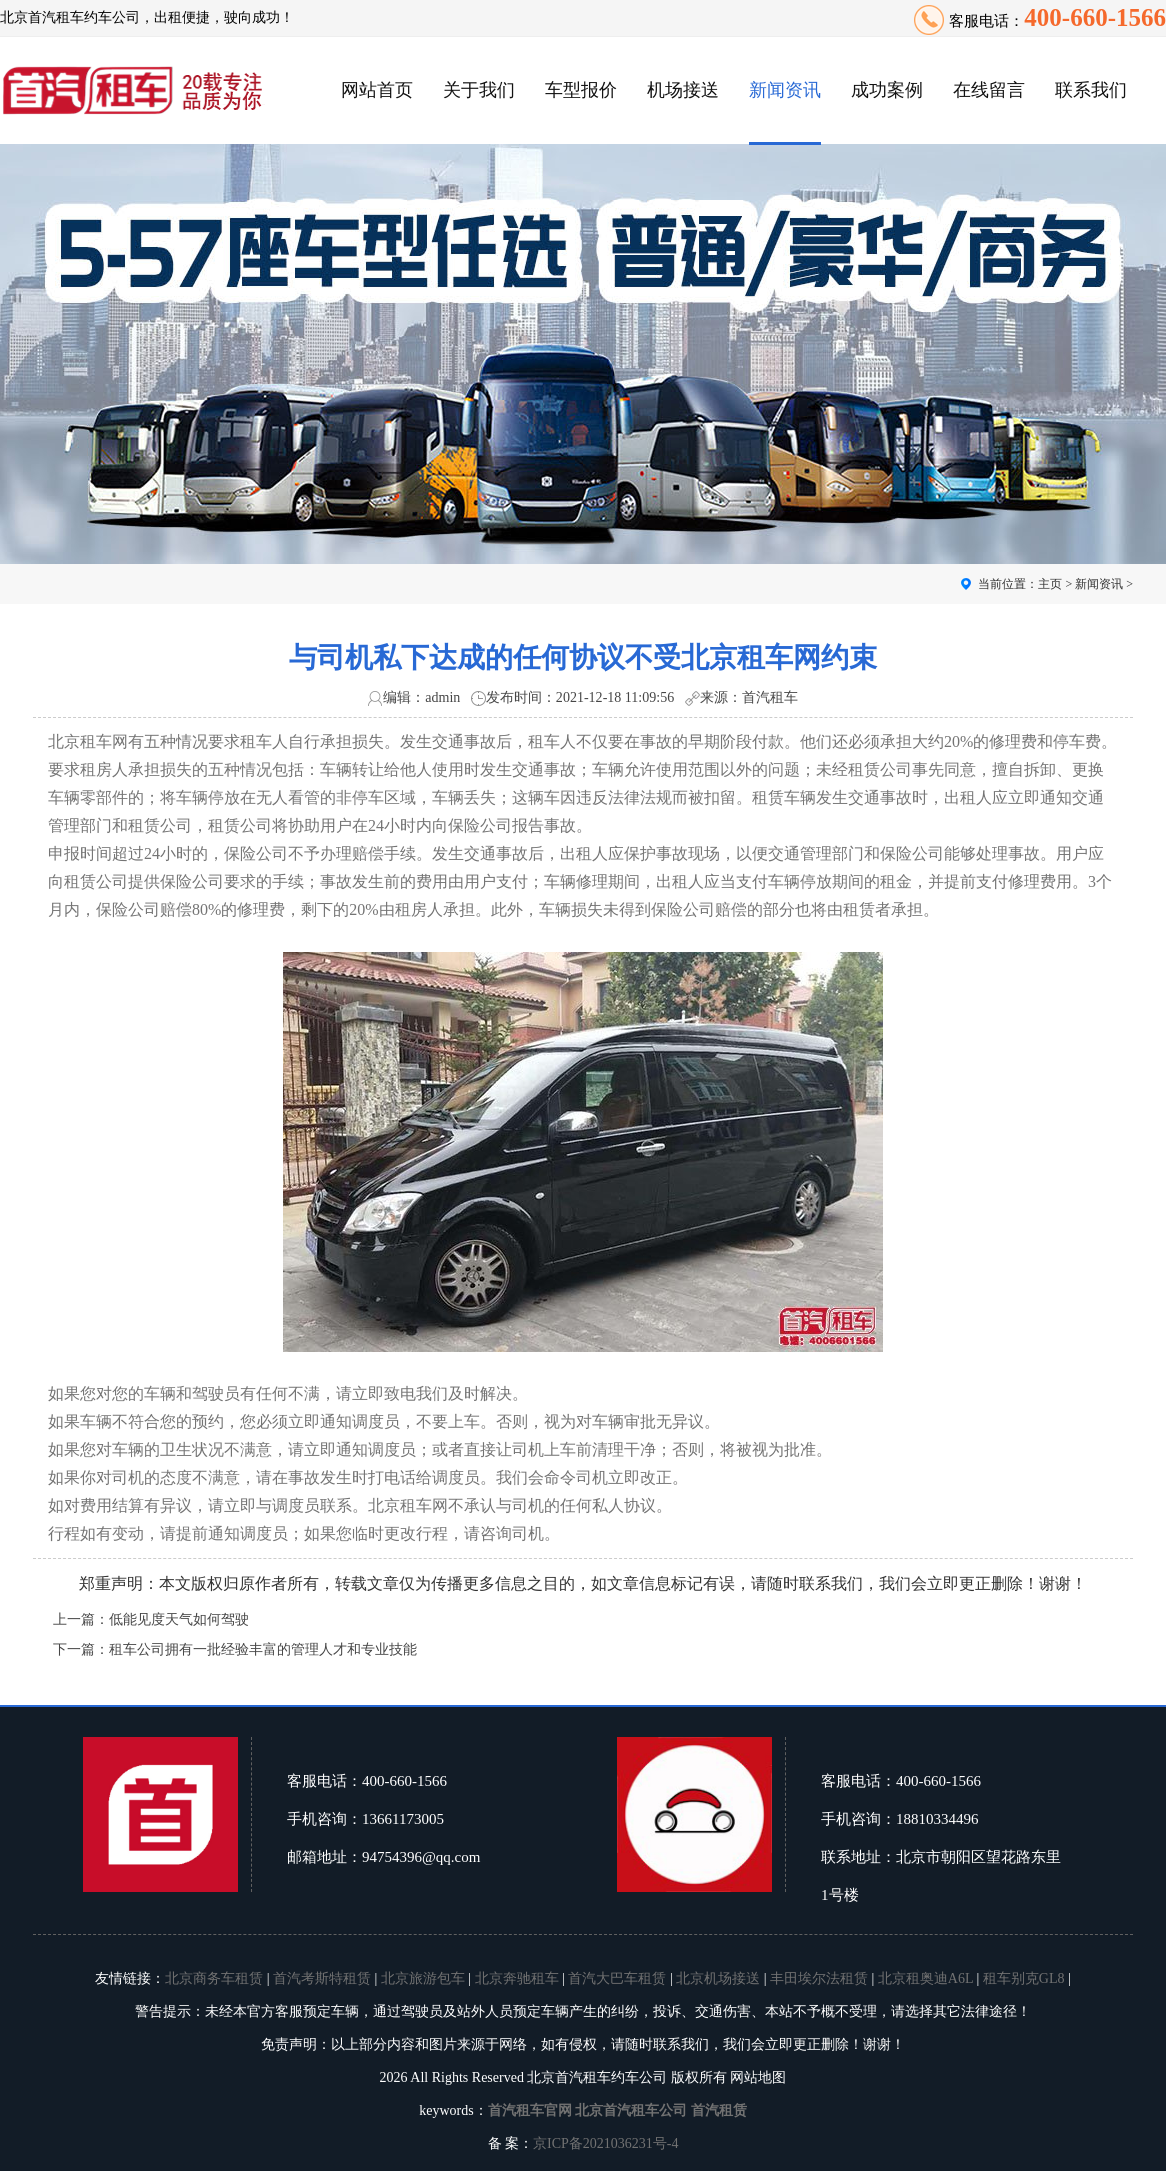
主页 (1050, 584)
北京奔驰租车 (517, 1978)
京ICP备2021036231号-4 (605, 2143)
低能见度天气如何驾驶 (179, 1619)
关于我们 (479, 90)
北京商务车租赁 (214, 1978)
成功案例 (887, 90)
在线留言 (989, 90)
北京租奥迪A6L (925, 1978)
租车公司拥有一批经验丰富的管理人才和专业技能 (263, 1649)
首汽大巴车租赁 (617, 1978)
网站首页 (377, 90)
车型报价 (581, 90)
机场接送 (683, 90)
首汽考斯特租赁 (322, 1978)
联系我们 (1091, 90)
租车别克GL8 (1024, 1978)
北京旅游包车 (423, 1978)
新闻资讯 (785, 90)
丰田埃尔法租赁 (819, 1978)
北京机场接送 (718, 1978)
